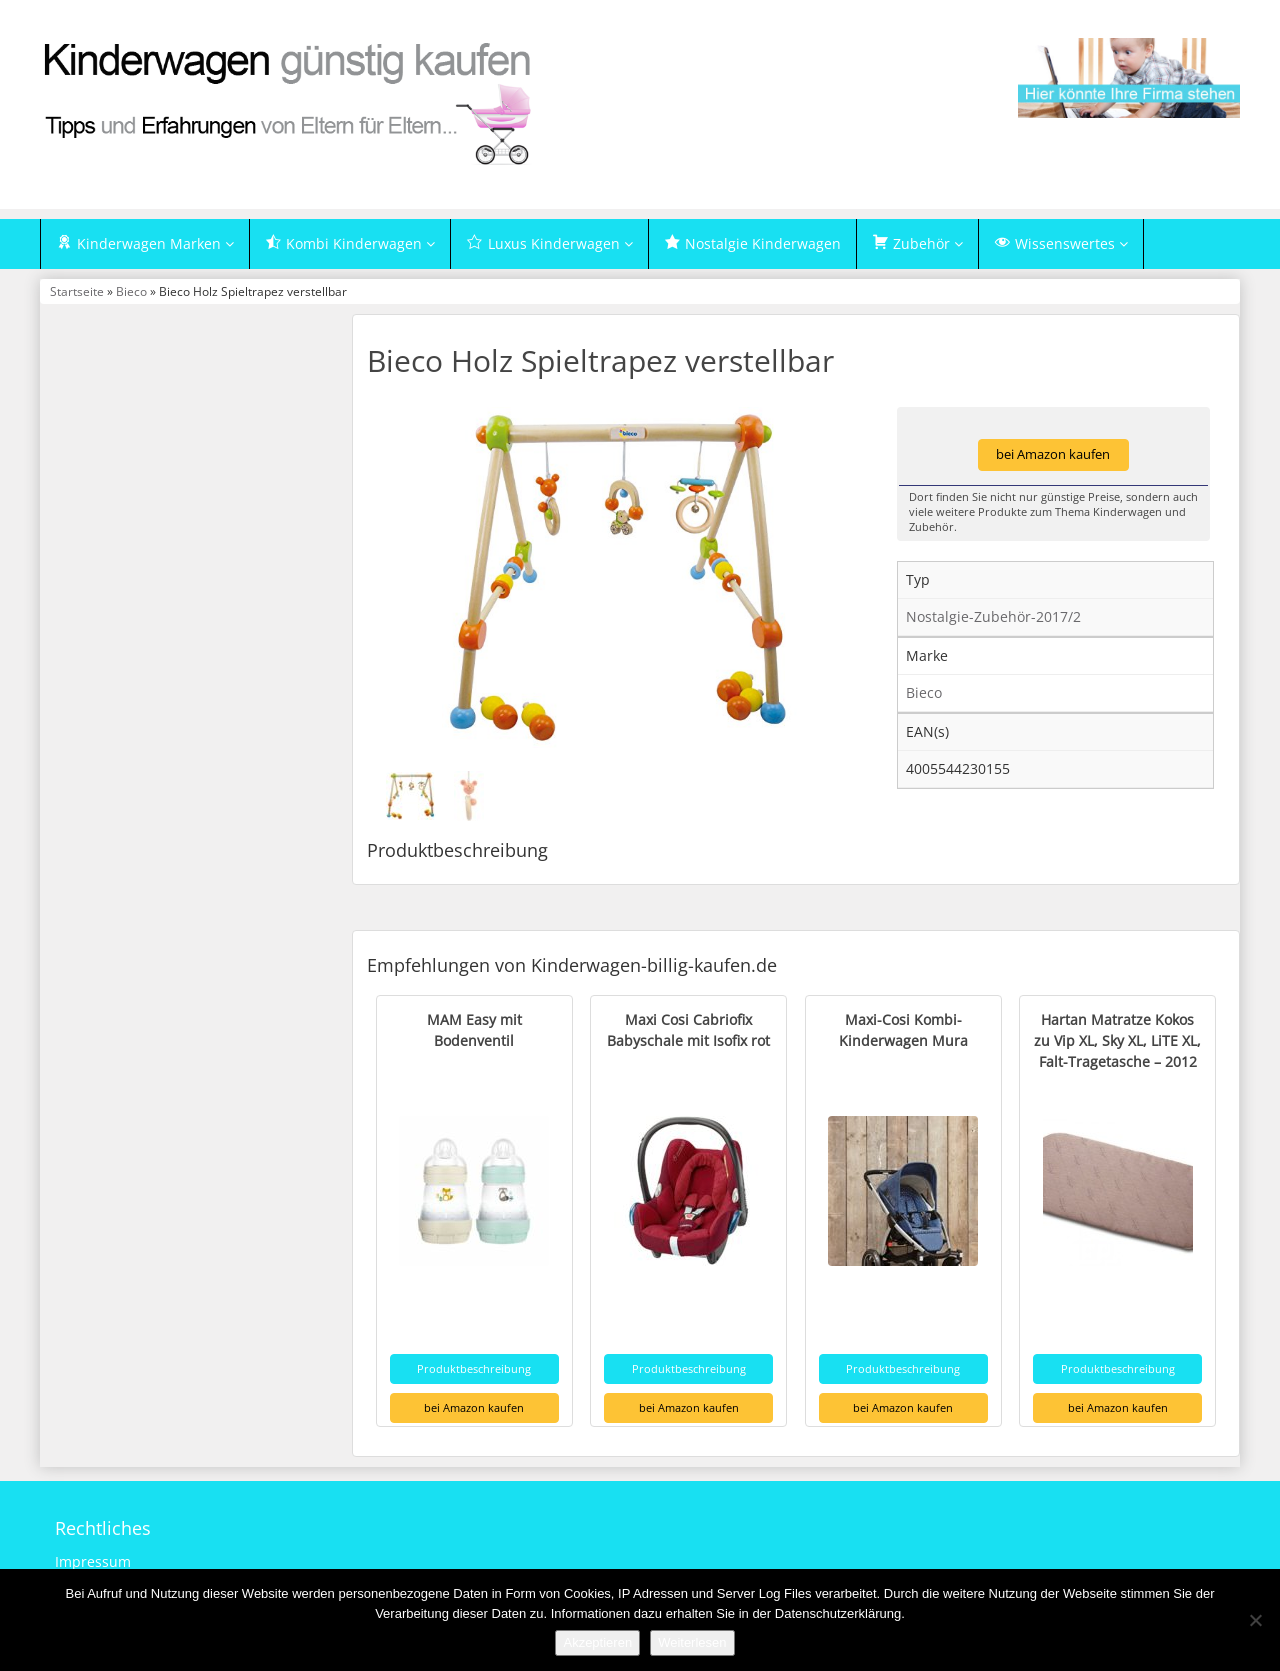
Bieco (131, 291)
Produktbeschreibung (474, 1368)
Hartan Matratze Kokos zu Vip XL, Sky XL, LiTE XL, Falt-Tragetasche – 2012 (1117, 1040)
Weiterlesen (692, 1642)
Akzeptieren (597, 1642)
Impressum (93, 1561)
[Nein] (1255, 1620)
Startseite (77, 291)
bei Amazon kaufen (1053, 454)
